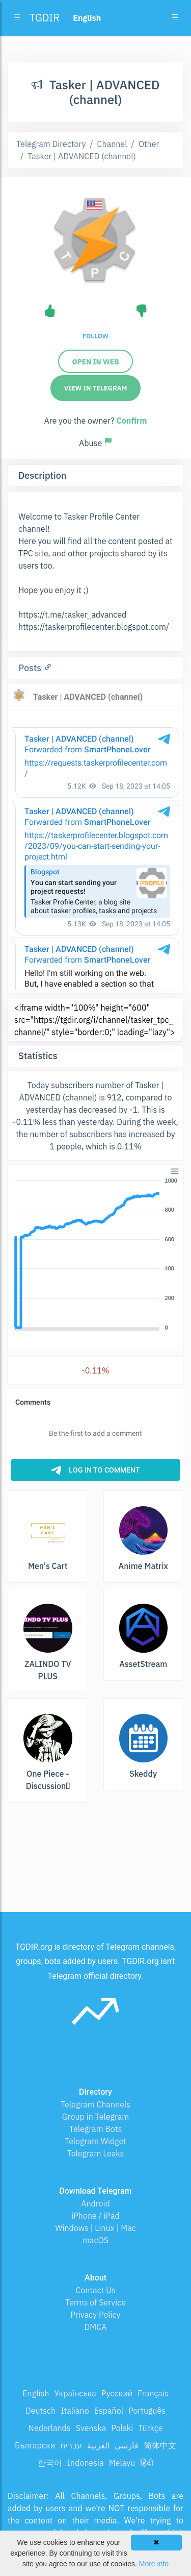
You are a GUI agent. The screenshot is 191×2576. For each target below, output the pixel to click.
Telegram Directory (51, 144)
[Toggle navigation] (175, 18)
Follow (95, 336)
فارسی (127, 2445)
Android (95, 2203)
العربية (98, 2445)
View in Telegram (95, 388)
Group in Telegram (95, 2117)
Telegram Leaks (95, 2153)
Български (35, 2445)
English (35, 2393)
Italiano (75, 2411)
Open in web (95, 361)
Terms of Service (95, 2302)
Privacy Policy (95, 2315)
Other (149, 144)
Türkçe (150, 2428)
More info (154, 2564)
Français (153, 2393)
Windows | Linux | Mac (95, 2228)
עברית (71, 2445)
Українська (75, 2393)
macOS (95, 2240)
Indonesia (85, 2463)
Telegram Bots (95, 2129)
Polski (122, 2428)
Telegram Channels (95, 2104)
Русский (116, 2393)
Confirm (131, 420)
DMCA (96, 2327)
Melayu (122, 2463)
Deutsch (40, 2411)
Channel (112, 144)
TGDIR (45, 17)
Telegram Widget (95, 2141)
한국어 (50, 2463)
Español (108, 2411)
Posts (31, 668)
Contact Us (95, 2290)
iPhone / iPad (95, 2216)
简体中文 (160, 2445)
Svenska (91, 2428)
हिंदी (146, 2463)
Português (147, 2411)
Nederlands (50, 2428)
